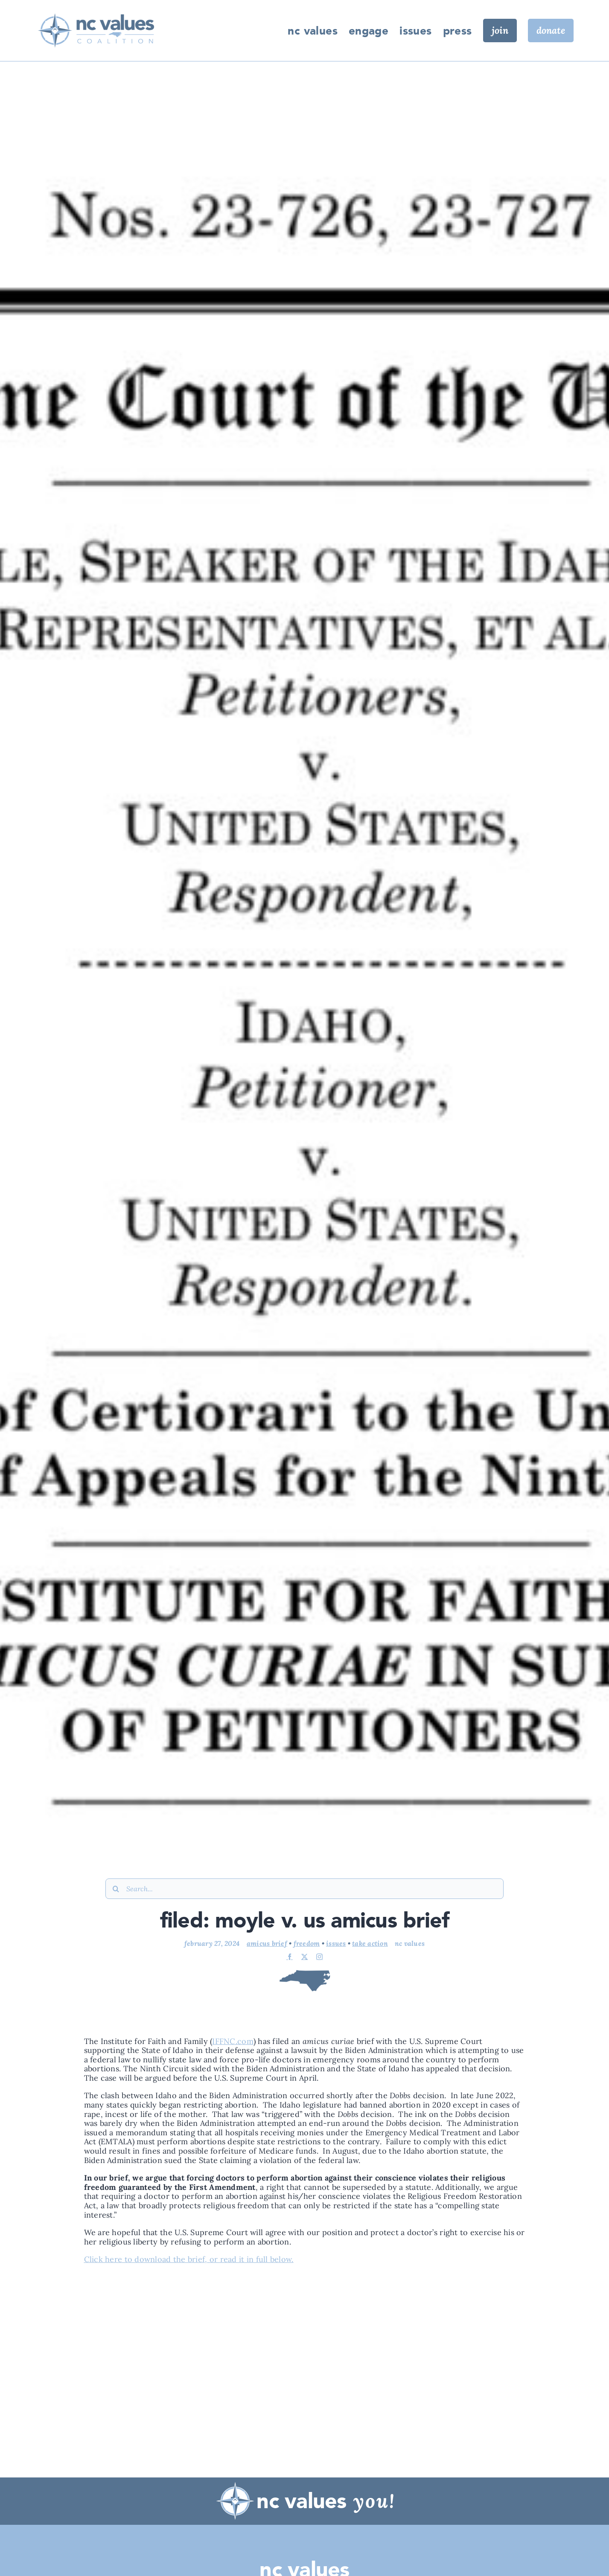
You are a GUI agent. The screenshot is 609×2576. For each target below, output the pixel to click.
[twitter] (304, 1956)
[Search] (115, 1888)
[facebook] (289, 1956)
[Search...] (304, 1888)
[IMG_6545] (94, 9)
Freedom (307, 1942)
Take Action (370, 1942)
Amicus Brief (267, 1942)
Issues (336, 1942)
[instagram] (319, 1956)
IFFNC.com (232, 2040)
